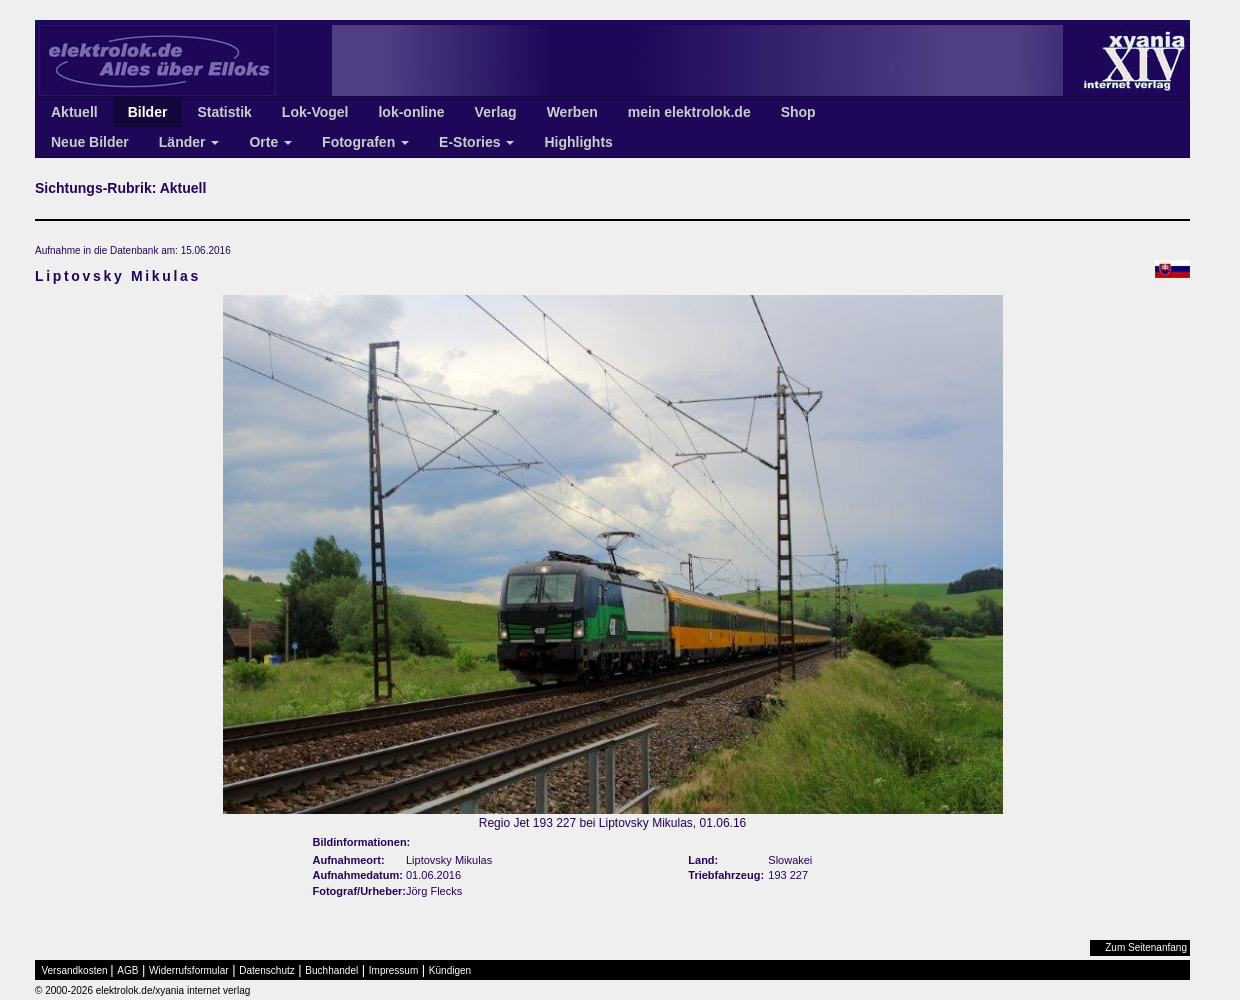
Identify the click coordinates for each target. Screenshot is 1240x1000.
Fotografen (365, 142)
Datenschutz (267, 970)
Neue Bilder (90, 142)
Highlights (578, 142)
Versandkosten (75, 970)
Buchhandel (331, 970)
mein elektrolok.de (689, 112)
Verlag (496, 112)
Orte (270, 142)
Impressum (393, 970)
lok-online (411, 112)
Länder (189, 142)
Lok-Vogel (315, 112)
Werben (572, 112)
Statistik (224, 112)
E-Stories (476, 142)
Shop (798, 112)
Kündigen (450, 970)
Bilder (148, 112)
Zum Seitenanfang (1146, 947)
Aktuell (74, 112)
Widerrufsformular (188, 970)
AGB (127, 970)
